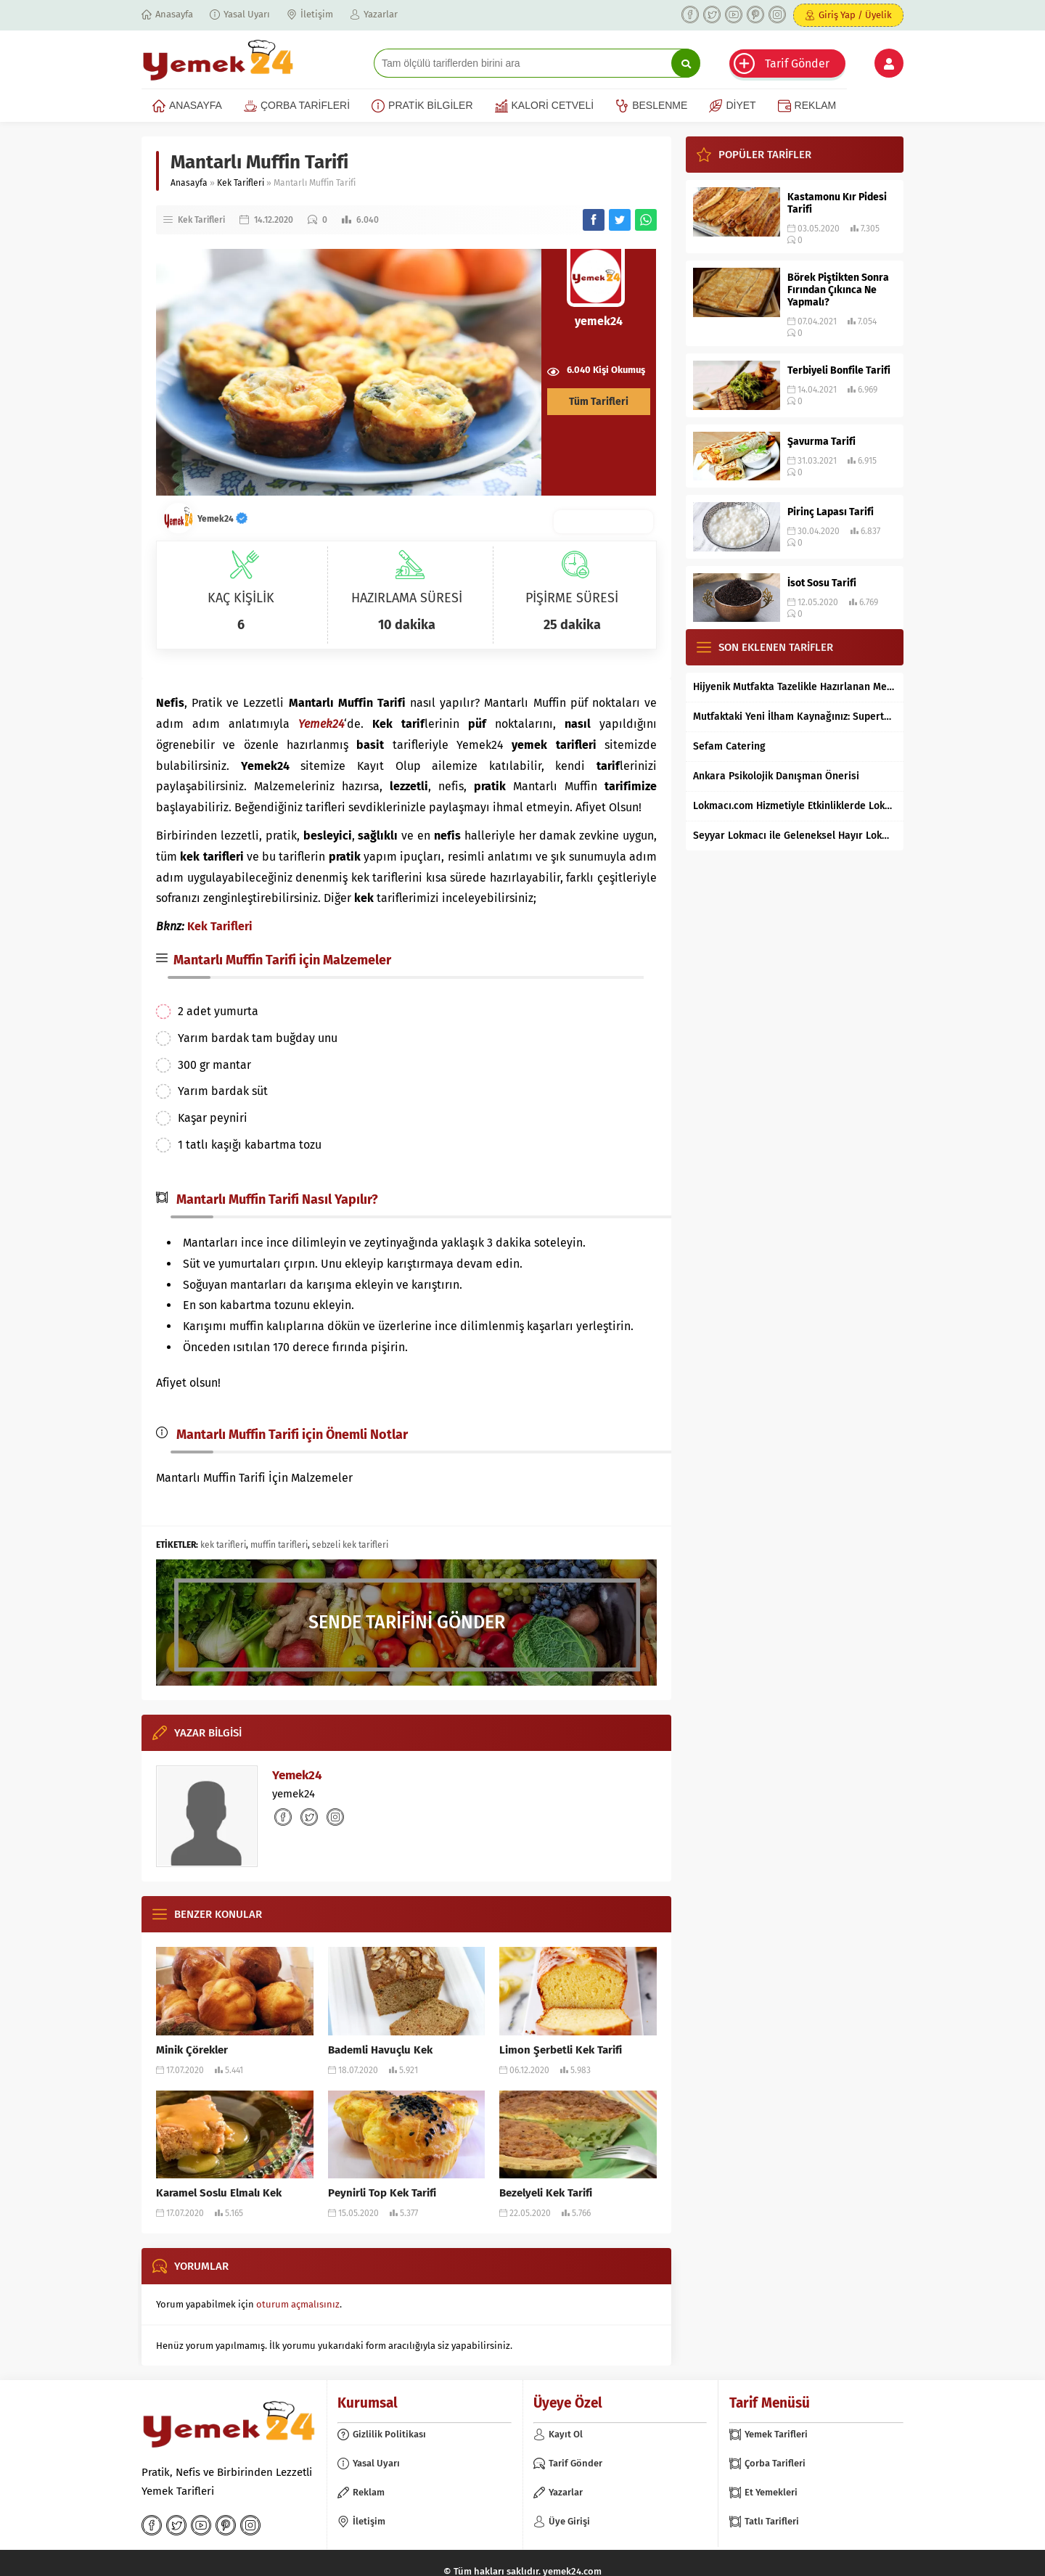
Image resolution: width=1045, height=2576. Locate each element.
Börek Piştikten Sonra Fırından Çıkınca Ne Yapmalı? (838, 289)
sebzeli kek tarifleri (350, 1545)
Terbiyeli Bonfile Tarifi (838, 370)
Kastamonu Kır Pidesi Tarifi (837, 203)
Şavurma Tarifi (821, 441)
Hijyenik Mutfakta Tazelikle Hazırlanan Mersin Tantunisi (794, 687)
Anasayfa (189, 183)
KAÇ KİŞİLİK (241, 598)
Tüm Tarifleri (598, 401)
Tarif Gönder (797, 63)
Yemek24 (222, 519)
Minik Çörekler (192, 2049)
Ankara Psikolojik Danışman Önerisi (776, 776)
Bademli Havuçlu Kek (380, 2049)
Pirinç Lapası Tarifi (830, 512)
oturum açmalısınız (298, 2304)
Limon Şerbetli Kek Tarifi (560, 2049)
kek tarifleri (223, 1545)
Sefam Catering (729, 746)
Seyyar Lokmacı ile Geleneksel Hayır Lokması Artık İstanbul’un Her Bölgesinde (794, 835)
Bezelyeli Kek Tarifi (545, 2192)
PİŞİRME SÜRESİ (571, 598)
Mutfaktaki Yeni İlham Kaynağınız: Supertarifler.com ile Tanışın (794, 716)
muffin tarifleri (279, 1545)
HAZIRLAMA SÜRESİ (406, 598)
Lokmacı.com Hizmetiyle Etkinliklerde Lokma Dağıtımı (794, 806)
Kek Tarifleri (240, 183)
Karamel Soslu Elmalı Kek (219, 2192)
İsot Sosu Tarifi (821, 583)
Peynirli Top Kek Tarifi (382, 2192)
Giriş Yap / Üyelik (855, 14)
